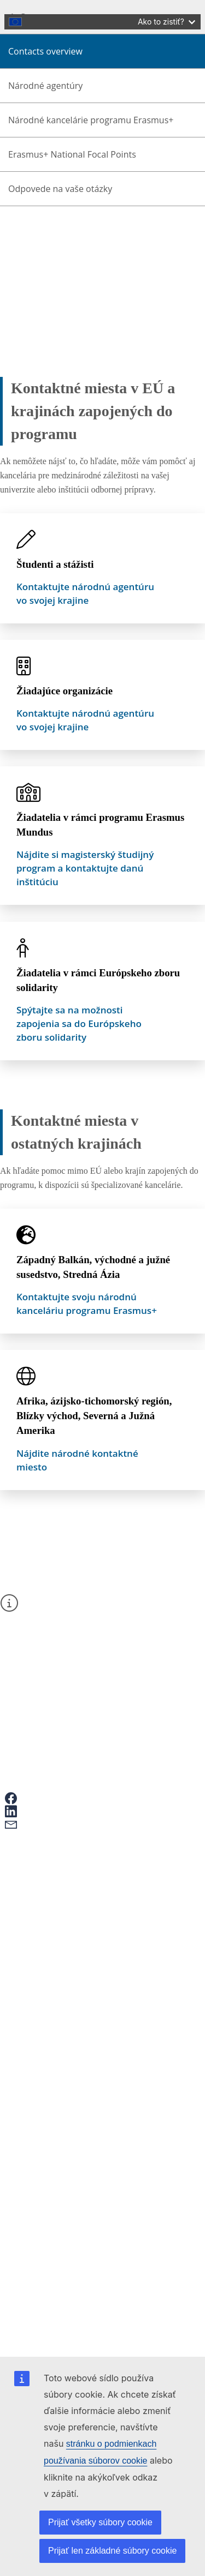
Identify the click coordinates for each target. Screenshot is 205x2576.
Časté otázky (56, 1901)
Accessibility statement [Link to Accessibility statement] (67, 2088)
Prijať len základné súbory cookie (112, 2550)
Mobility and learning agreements (93, 1948)
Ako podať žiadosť (66, 1872)
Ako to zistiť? (166, 21)
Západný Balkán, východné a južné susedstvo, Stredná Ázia (93, 1267)
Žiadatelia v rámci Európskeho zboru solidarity (98, 980)
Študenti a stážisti (54, 564)
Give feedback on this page (81, 1891)
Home (37, 241)
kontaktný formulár (60, 1628)
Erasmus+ (32, 2027)
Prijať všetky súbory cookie (100, 2522)
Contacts (41, 261)
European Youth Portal (73, 1957)
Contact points (59, 2004)
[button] (33, 1798)
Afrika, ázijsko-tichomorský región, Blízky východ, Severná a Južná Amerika (94, 1415)
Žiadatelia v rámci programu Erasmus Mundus (100, 825)
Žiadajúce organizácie (64, 690)
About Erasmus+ (55, 251)
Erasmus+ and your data (76, 1882)
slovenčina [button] (55, 144)
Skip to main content (40, 9)
